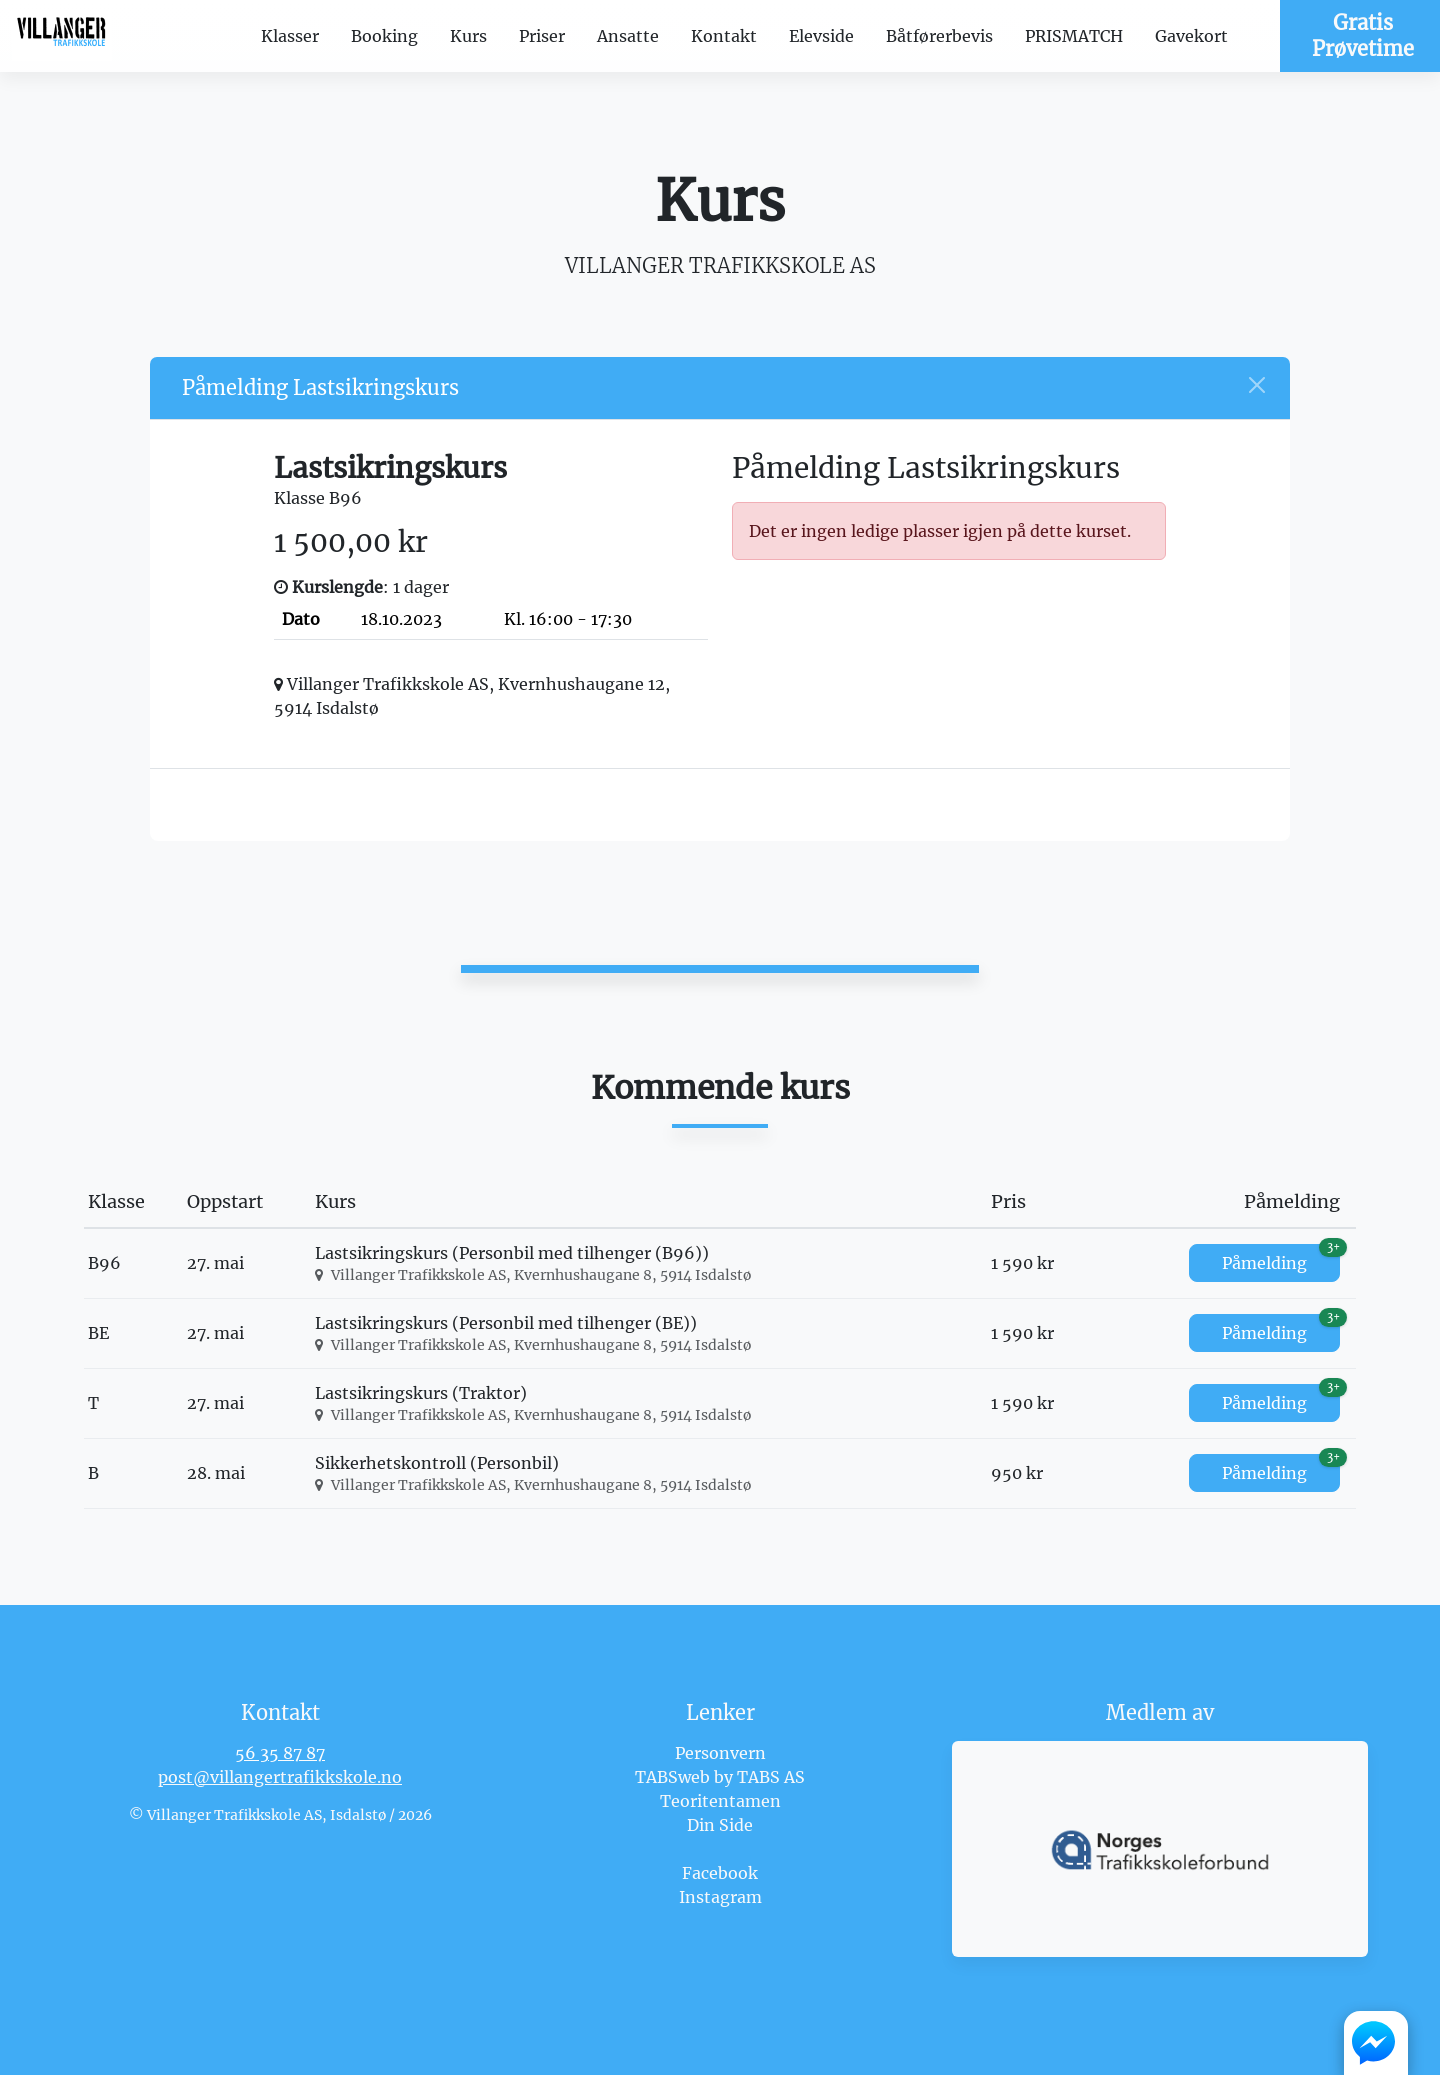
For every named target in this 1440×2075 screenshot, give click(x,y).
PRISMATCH (1074, 36)
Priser (542, 36)
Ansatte (628, 36)
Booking (384, 36)
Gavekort (1191, 36)
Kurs (468, 36)
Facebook (720, 1873)
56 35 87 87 (280, 1753)
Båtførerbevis (939, 36)
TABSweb (672, 1777)
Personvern (720, 1753)
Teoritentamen (720, 1801)
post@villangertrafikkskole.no (280, 1777)
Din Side (720, 1825)
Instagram (720, 1897)
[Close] (1257, 385)
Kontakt (724, 36)
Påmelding (1281, 1258)
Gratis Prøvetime (1363, 35)
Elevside (821, 36)
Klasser (290, 36)
